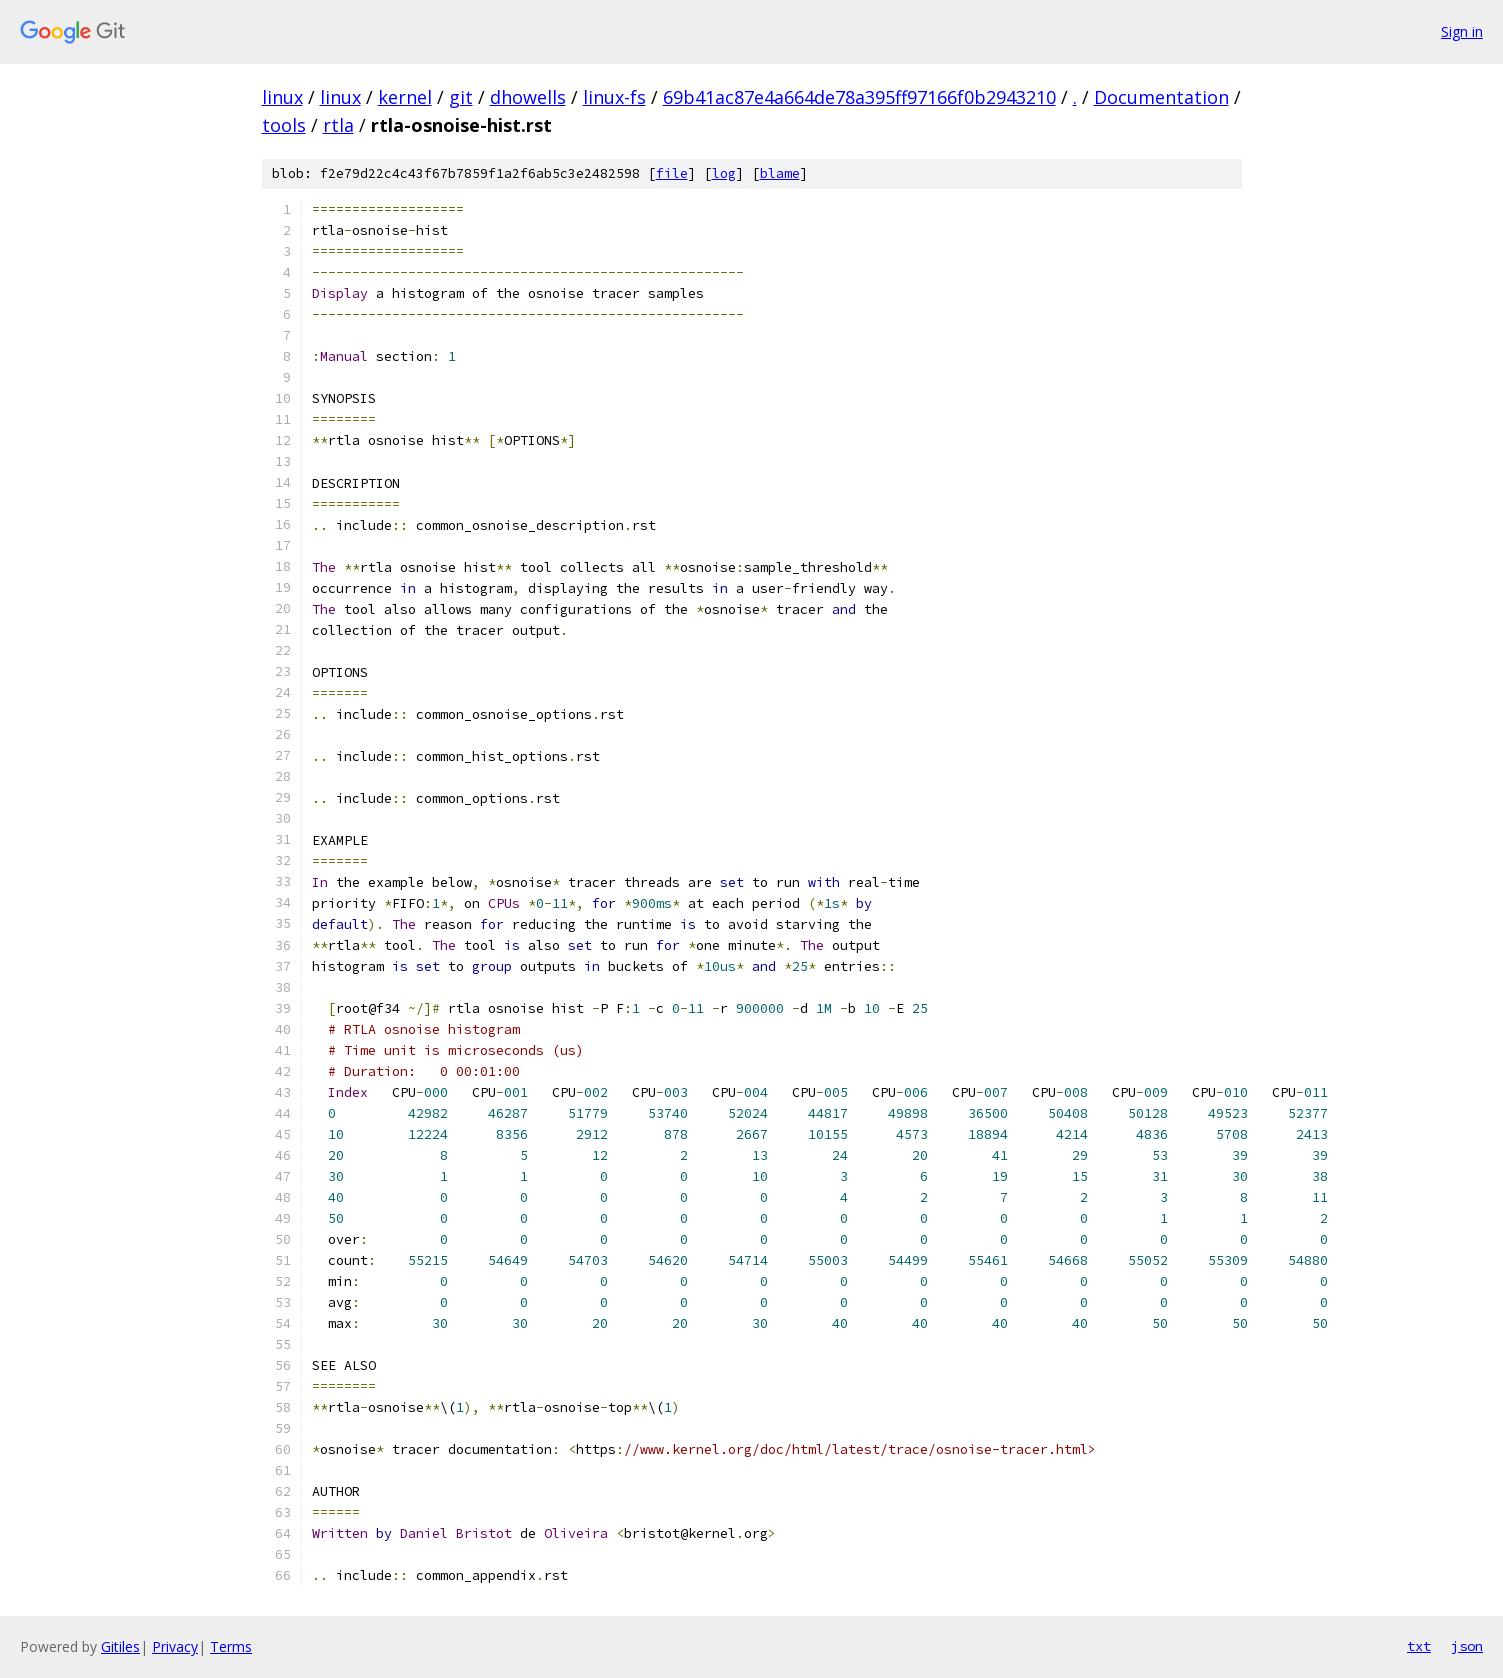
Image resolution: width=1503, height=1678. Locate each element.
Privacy (175, 1646)
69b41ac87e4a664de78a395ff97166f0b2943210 (859, 97)
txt (1419, 1646)
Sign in (1462, 31)
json (1467, 1646)
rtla (338, 125)
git (461, 97)
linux (282, 97)
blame (780, 173)
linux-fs (614, 97)
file (672, 173)
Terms (231, 1646)
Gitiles (120, 1646)
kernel (405, 97)
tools (284, 125)
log (724, 173)
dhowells (528, 97)
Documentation (1161, 97)
